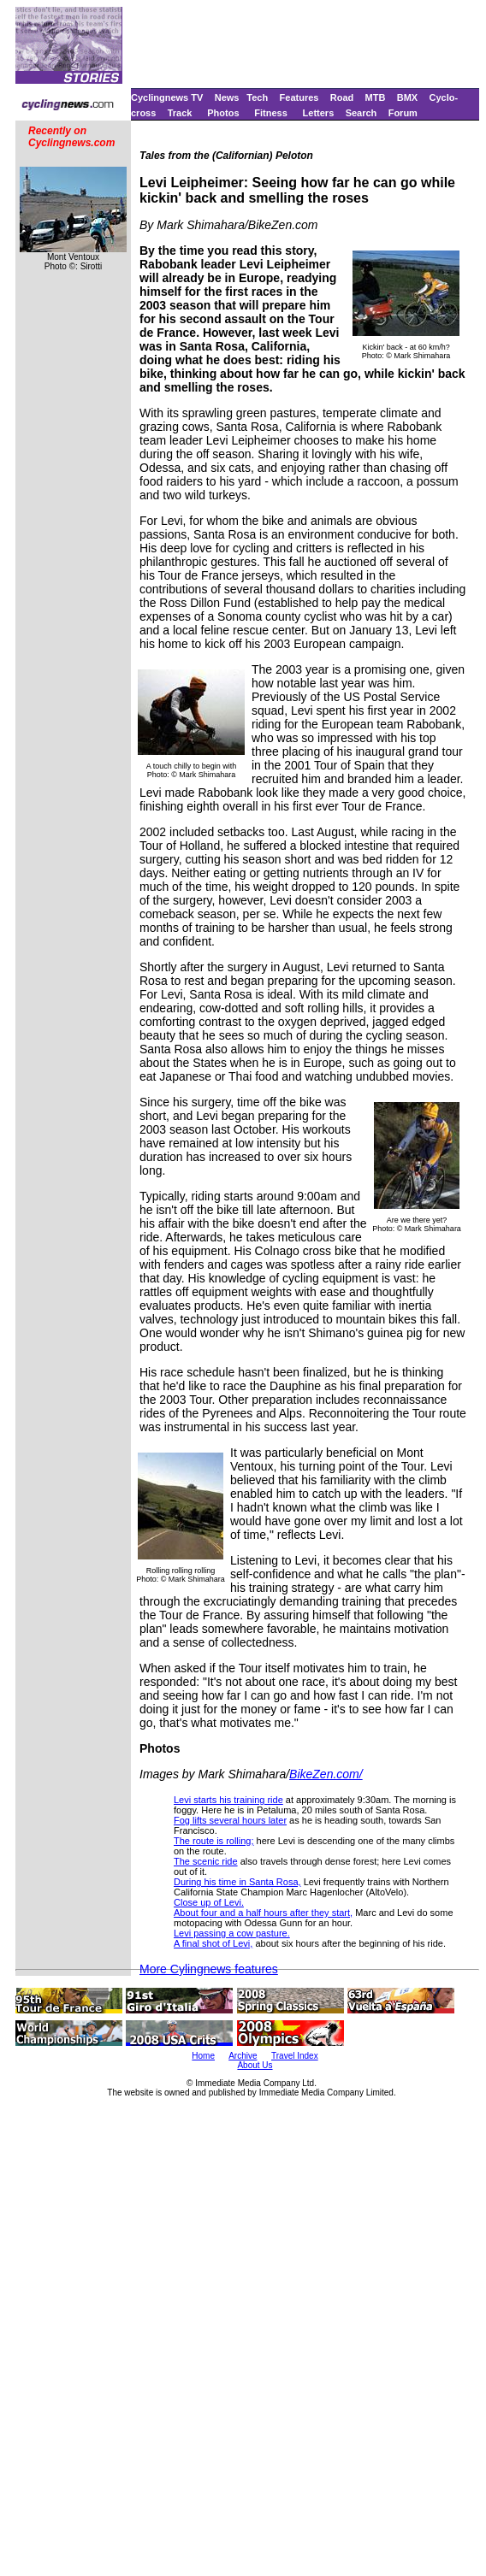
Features (299, 97)
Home (203, 2055)
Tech (257, 97)
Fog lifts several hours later (230, 1820)
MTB (375, 97)
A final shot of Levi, (213, 1943)
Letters (319, 113)
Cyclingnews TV (167, 97)
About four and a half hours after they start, (263, 1912)
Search (361, 113)
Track (180, 113)
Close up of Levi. (209, 1902)
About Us (254, 2065)
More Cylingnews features (208, 1969)
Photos (223, 113)
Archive (242, 2055)
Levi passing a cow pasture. (232, 1933)
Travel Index (294, 2055)
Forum (403, 113)
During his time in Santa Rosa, (237, 1882)
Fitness (270, 113)
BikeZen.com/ (326, 1774)
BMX (407, 97)
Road (342, 97)
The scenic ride (206, 1861)
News (227, 97)
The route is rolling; (214, 1841)
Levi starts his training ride (228, 1800)
